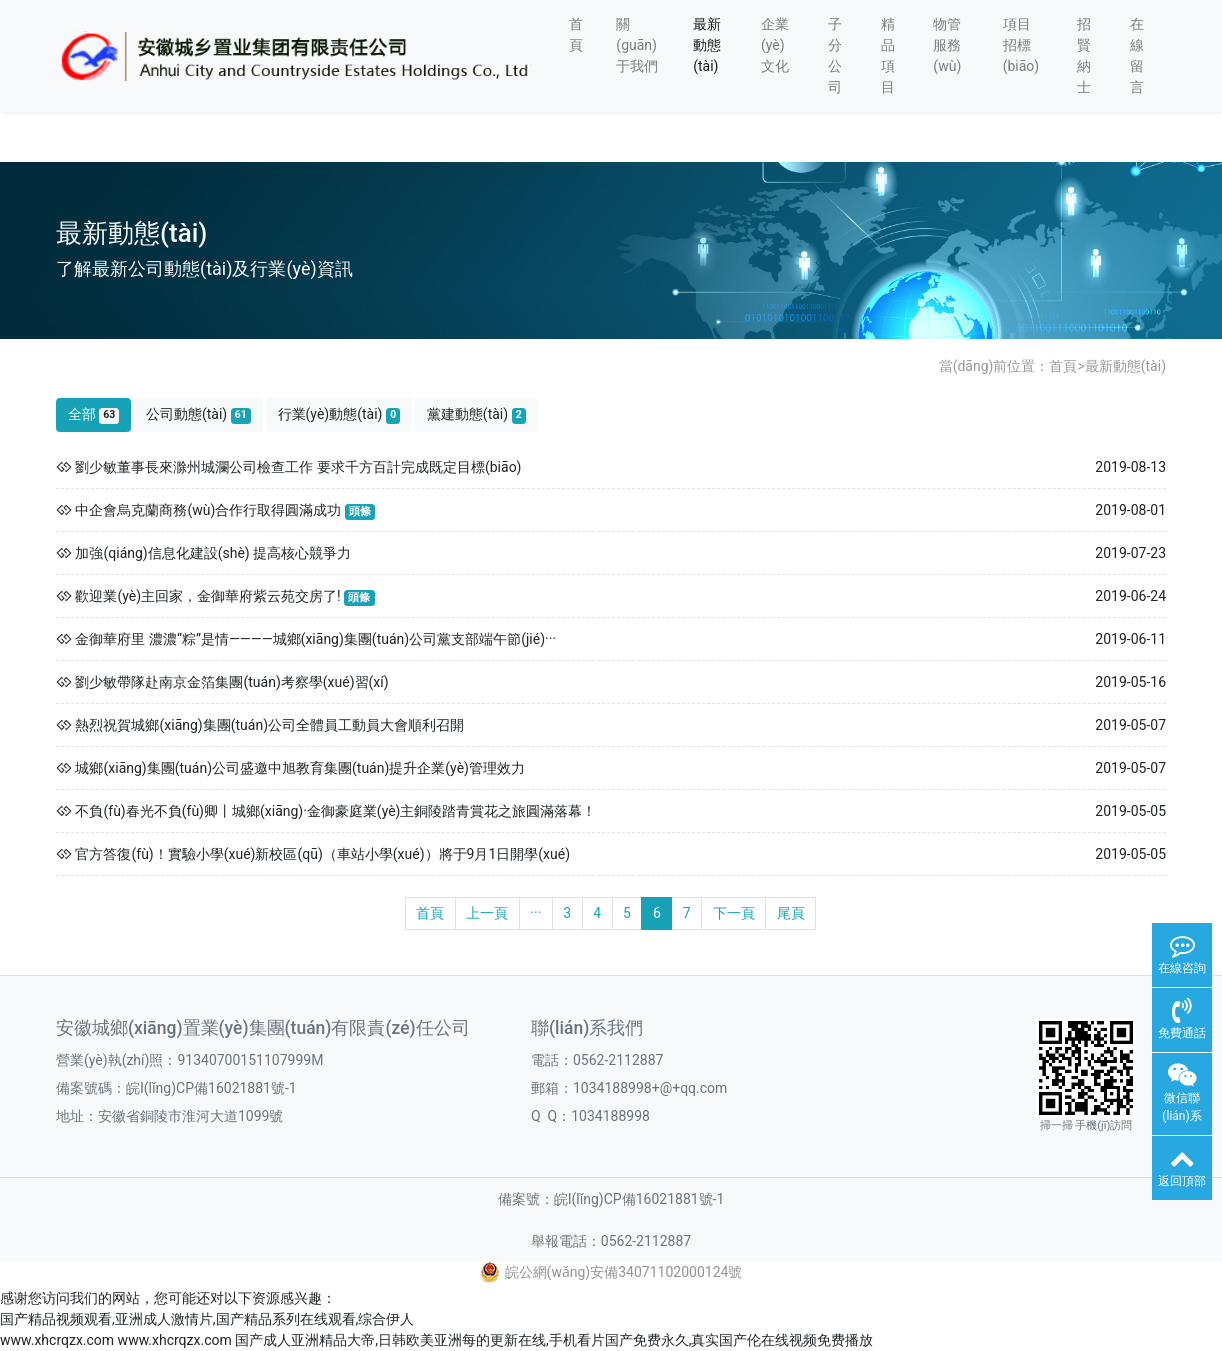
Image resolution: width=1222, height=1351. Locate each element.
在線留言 (1137, 55)
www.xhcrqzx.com (57, 1340)
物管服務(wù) (947, 45)
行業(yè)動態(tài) (339, 414)
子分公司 (835, 55)
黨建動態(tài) (476, 414)
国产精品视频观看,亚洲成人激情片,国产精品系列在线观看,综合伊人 (207, 1319)
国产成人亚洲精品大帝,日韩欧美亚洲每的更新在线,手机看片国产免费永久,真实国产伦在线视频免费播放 (554, 1340)
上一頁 (487, 913)
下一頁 (734, 913)
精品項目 (888, 55)
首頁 (576, 34)
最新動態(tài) (707, 45)
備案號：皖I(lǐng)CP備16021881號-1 (611, 1199)
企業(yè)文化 (775, 45)
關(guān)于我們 (637, 45)
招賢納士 (1084, 55)
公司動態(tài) (198, 414)
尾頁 (791, 913)
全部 (94, 414)
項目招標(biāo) (1021, 45)
